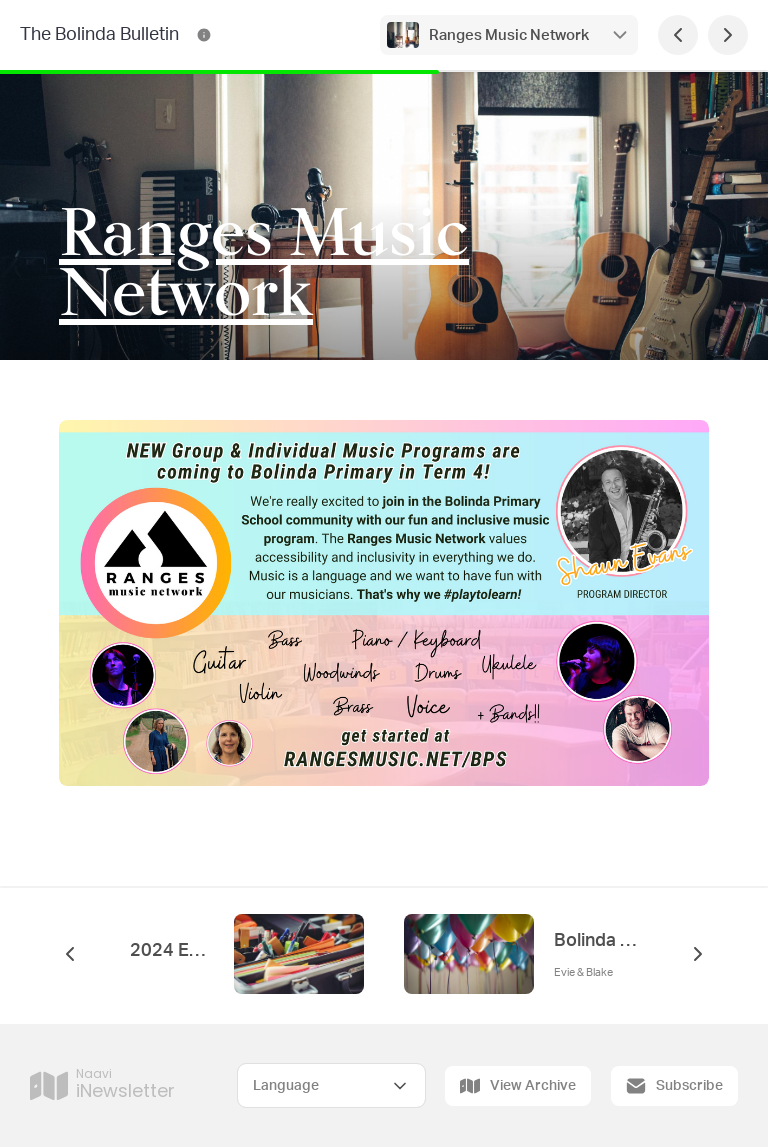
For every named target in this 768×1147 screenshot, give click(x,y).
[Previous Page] (678, 35)
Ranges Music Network (509, 35)
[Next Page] (728, 35)
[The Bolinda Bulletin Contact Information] (204, 35)
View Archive (518, 1086)
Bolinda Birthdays (596, 941)
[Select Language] (331, 1085)
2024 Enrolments (172, 951)
